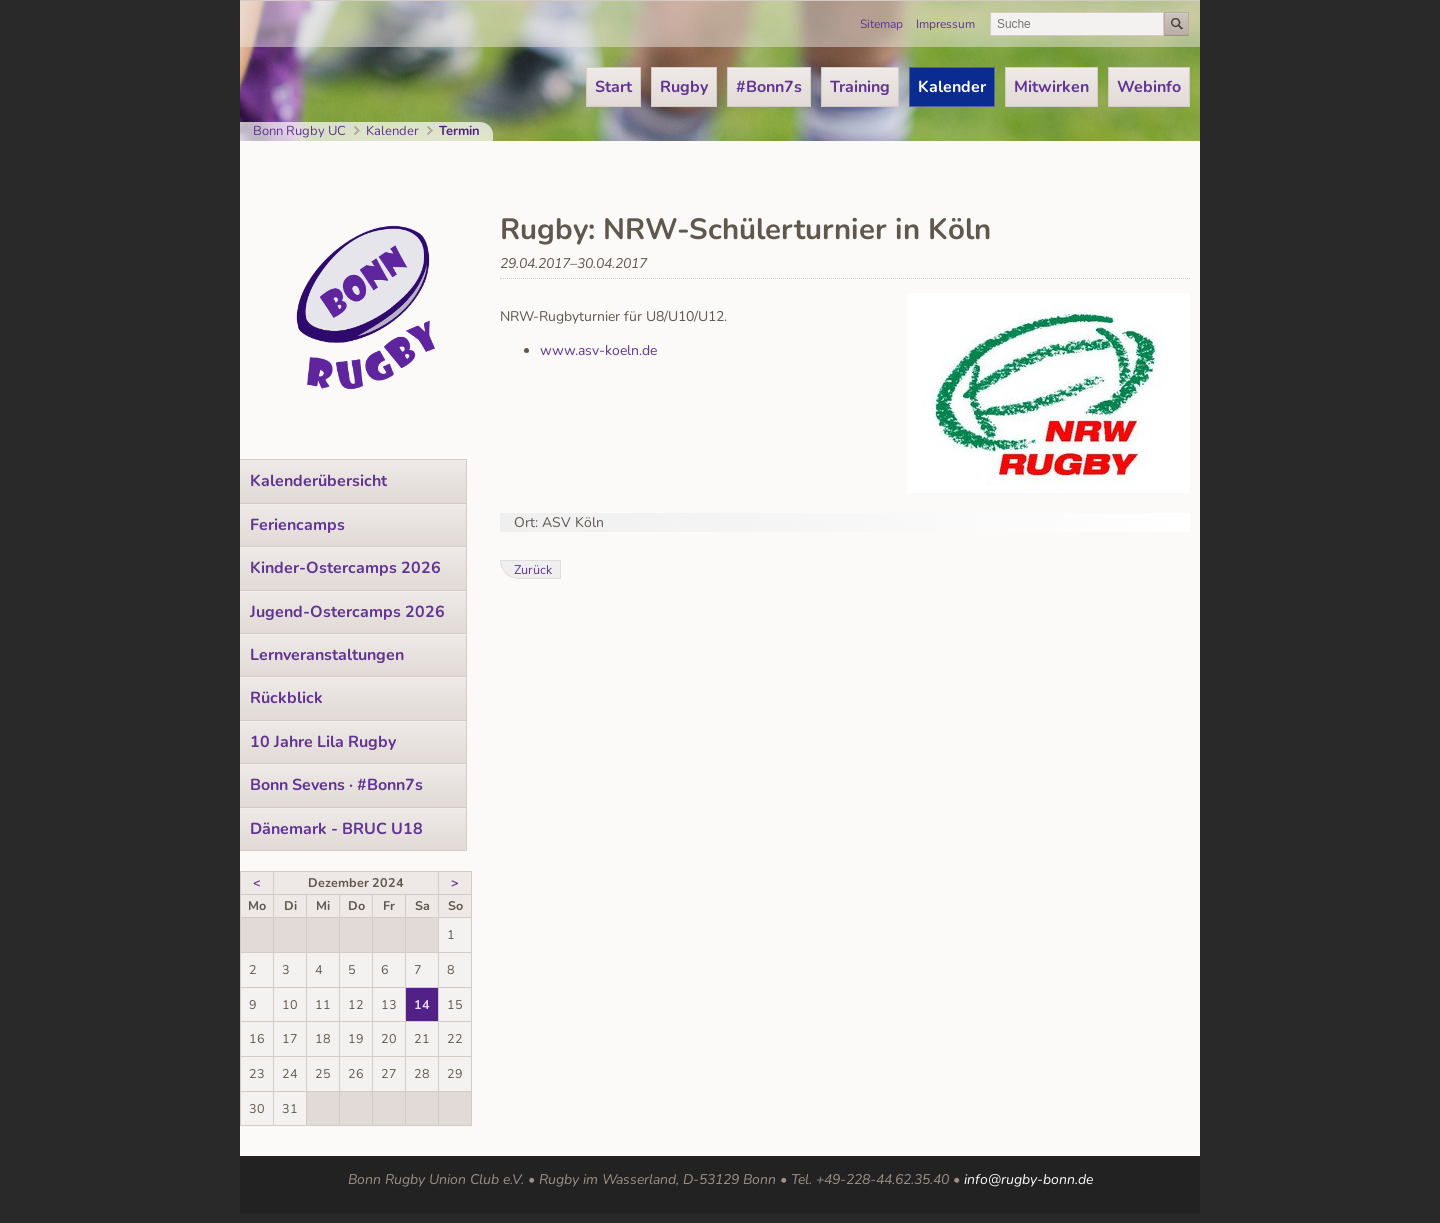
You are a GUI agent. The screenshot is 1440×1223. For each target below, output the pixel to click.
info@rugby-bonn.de (1028, 1179)
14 (422, 1004)
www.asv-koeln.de (598, 350)
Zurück (533, 569)
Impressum (945, 24)
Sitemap (881, 24)
